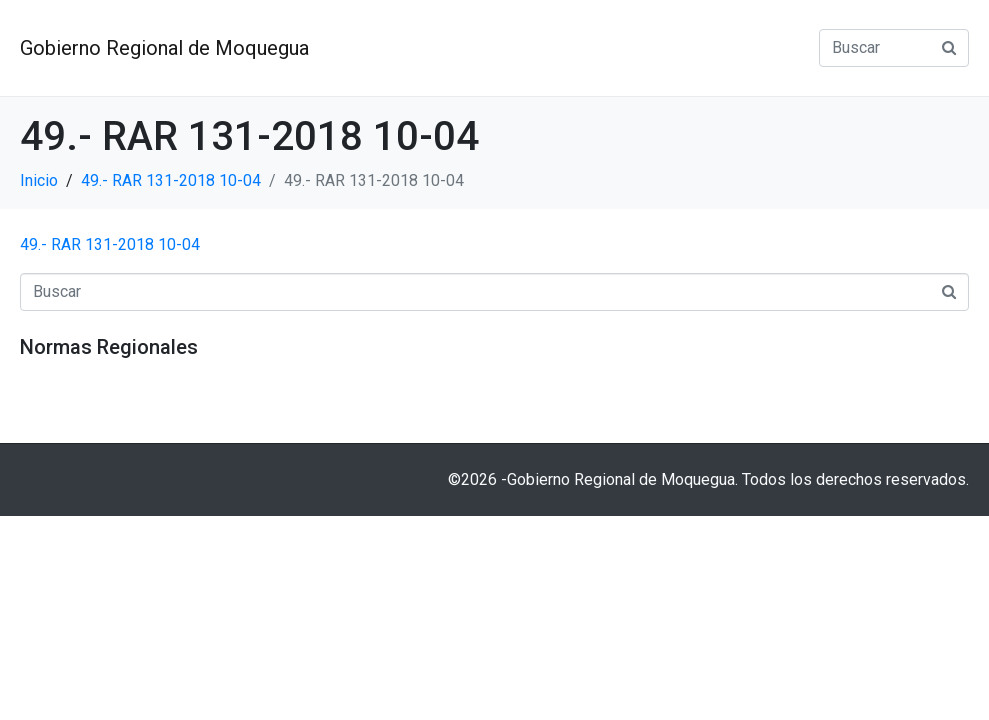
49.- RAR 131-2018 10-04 (110, 244)
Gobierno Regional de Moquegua (164, 48)
